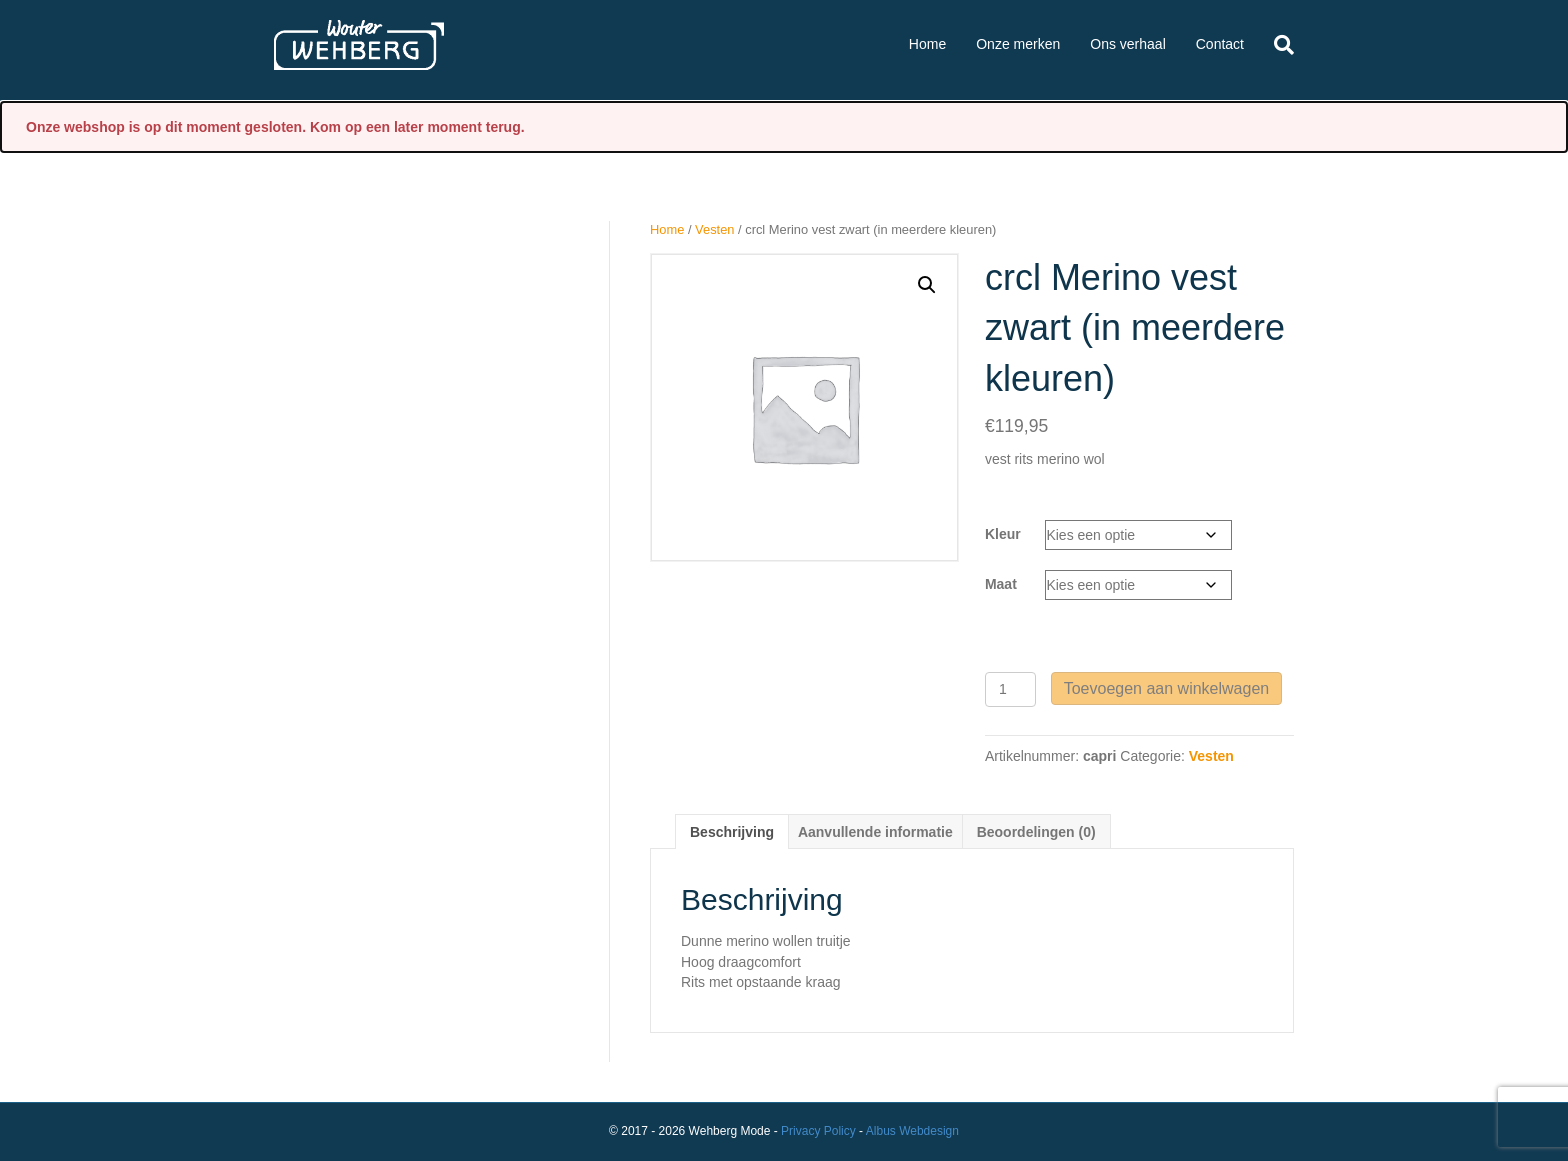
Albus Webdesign (912, 1131)
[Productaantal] (1010, 689)
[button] (927, 285)
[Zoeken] (1276, 45)
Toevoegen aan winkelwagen (1166, 688)
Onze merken (1018, 44)
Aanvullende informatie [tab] (875, 832)
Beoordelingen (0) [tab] (1036, 832)
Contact (1220, 44)
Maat (1001, 584)
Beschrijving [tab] (732, 832)
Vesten (714, 229)
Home (927, 44)
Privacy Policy (818, 1131)
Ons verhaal (1127, 44)
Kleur (1003, 534)
